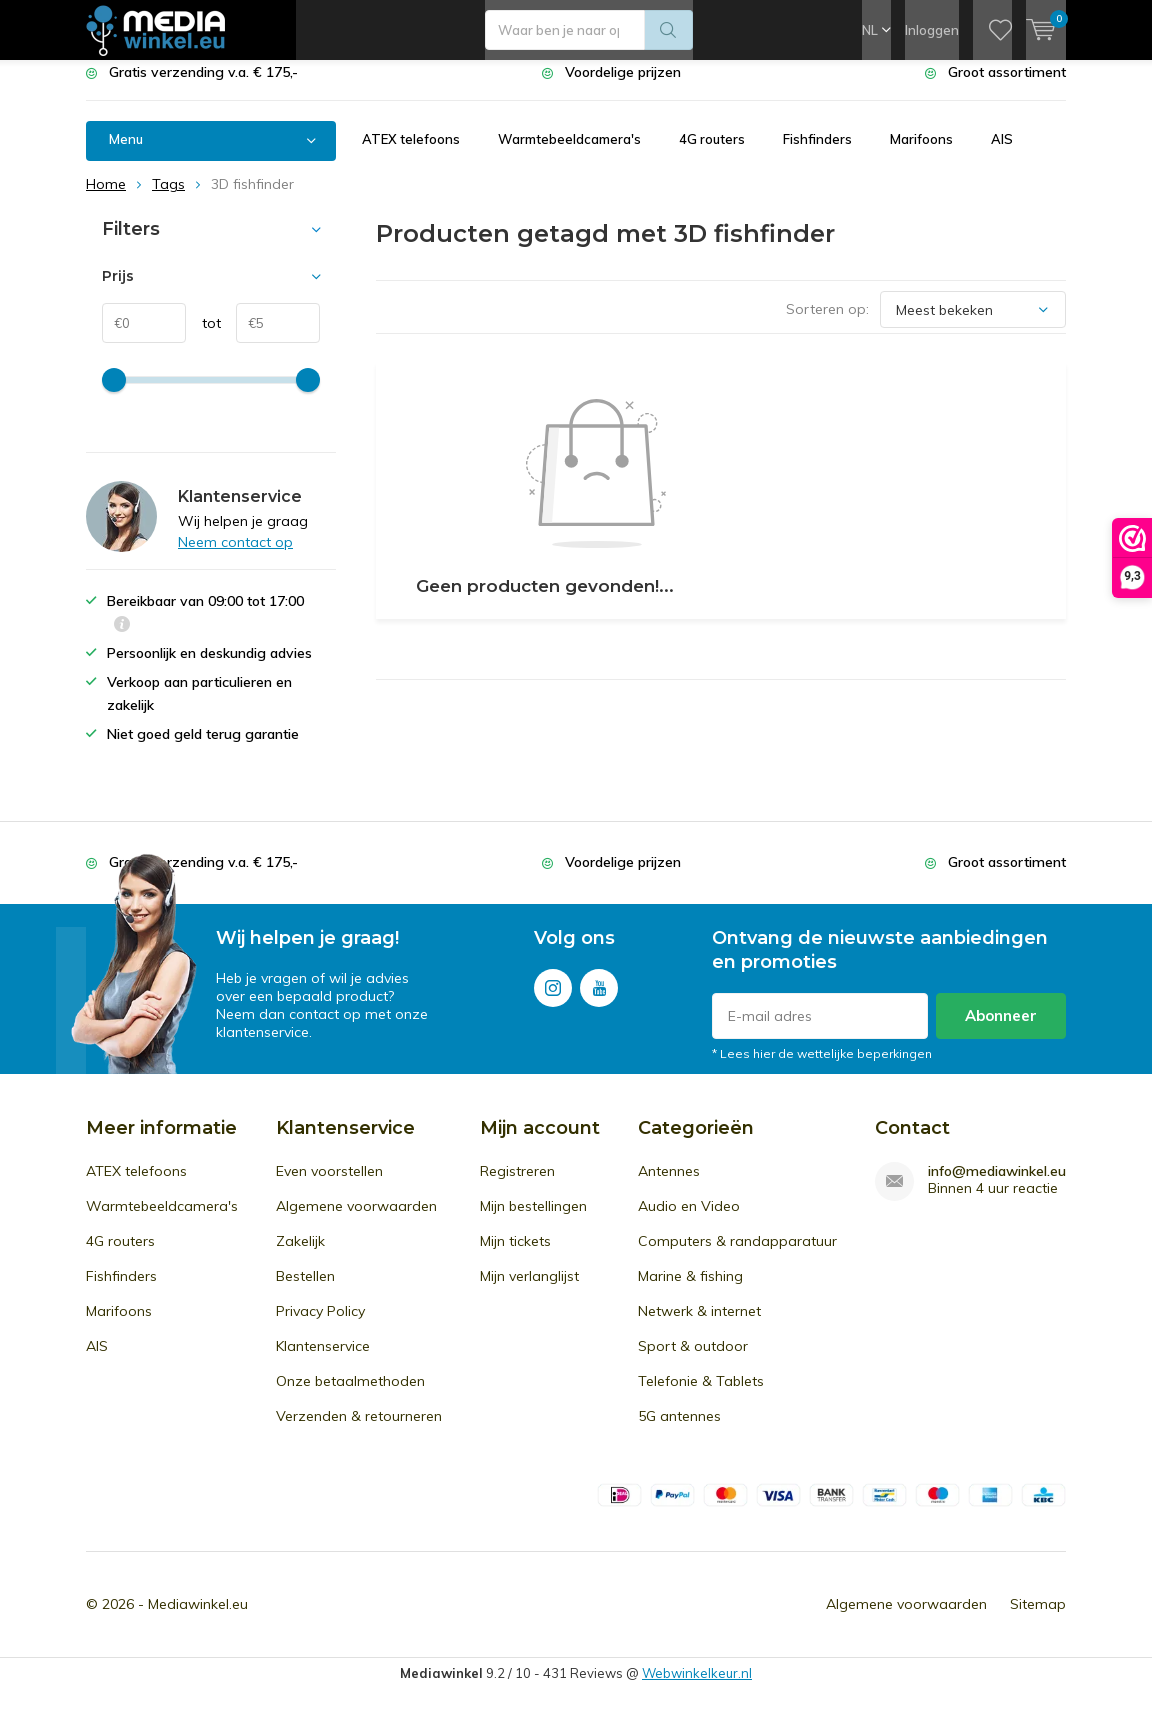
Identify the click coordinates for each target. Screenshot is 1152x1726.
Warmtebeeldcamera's (569, 154)
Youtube (599, 998)
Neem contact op (235, 557)
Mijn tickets (515, 1256)
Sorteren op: (827, 324)
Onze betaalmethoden (350, 1396)
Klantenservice (323, 1361)
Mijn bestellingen (533, 1221)
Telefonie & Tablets (701, 1396)
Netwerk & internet (699, 1326)
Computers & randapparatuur (737, 1256)
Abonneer (1001, 1030)
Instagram (553, 998)
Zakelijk (300, 1256)
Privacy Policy (320, 1326)
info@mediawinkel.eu (997, 1186)
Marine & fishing (690, 1291)
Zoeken (669, 30)
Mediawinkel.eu (198, 1619)
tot (203, 338)
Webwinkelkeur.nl (697, 1688)
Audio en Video (689, 1221)
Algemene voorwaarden (356, 1221)
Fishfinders (817, 154)
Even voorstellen (329, 1186)
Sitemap (1038, 1619)
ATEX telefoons (411, 154)
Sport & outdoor (693, 1361)
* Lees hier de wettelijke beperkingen (822, 1068)
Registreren (517, 1186)
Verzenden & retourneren (359, 1431)
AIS (1002, 154)
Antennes (669, 1186)
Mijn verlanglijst (529, 1291)
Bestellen (305, 1291)
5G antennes (679, 1431)
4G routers (712, 154)
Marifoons (921, 154)
